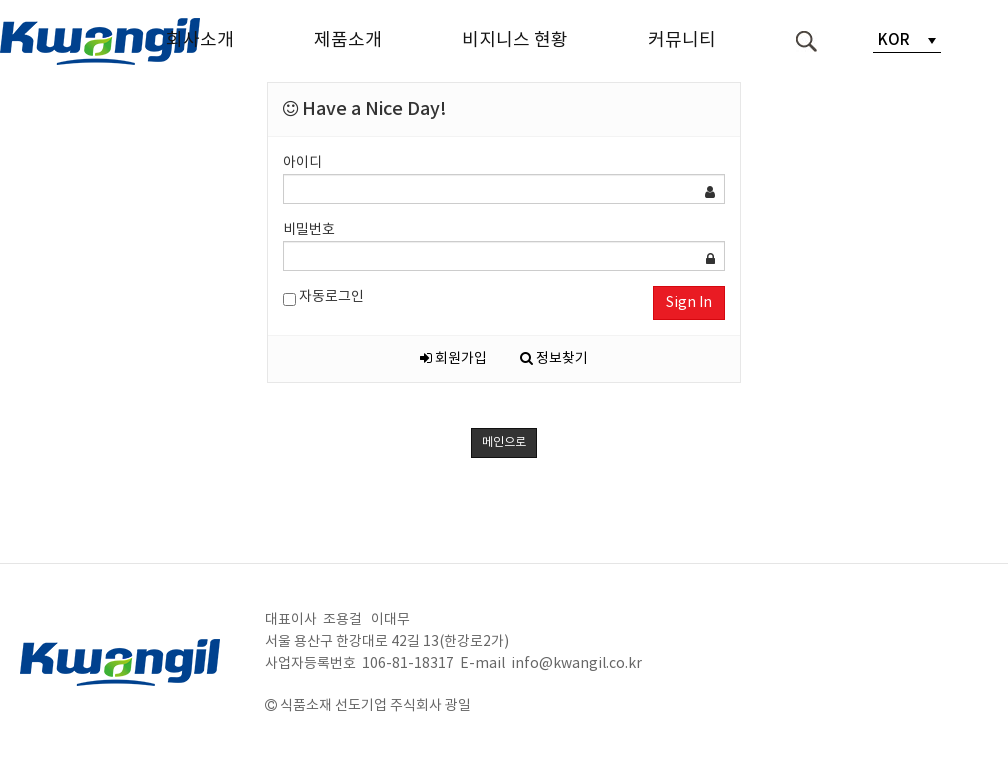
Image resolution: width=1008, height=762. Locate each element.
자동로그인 (323, 297)
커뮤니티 (682, 40)
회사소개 (200, 40)
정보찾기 (554, 359)
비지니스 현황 (515, 40)
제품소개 (348, 40)
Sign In (689, 303)
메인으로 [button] (504, 442)
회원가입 (453, 359)
